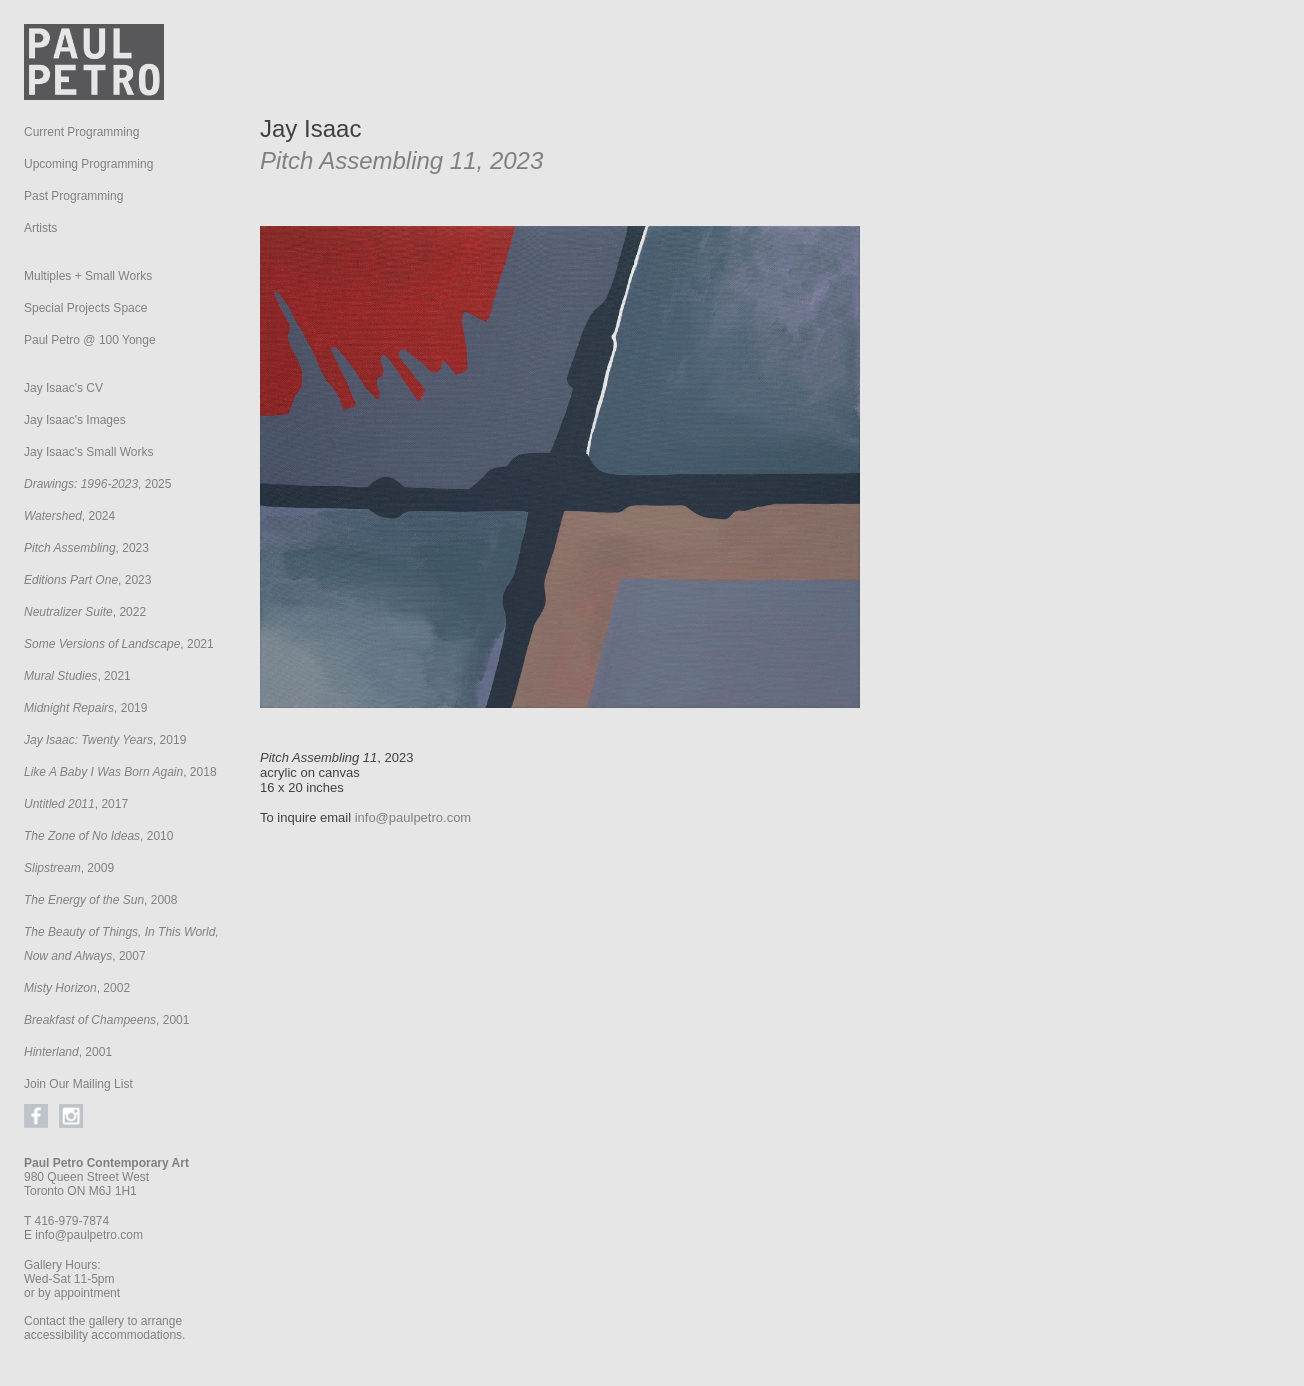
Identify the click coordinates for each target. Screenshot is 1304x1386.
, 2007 (121, 944)
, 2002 (77, 988)
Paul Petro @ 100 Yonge (90, 340)
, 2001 (106, 1020)
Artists (40, 228)
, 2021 (119, 644)
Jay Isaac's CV (63, 388)
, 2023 (86, 548)
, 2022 (85, 612)
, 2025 (97, 484)
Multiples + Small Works (88, 276)
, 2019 (85, 708)
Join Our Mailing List (78, 1084)
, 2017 (76, 804)
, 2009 (69, 868)
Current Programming (81, 132)
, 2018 (120, 772)
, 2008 (100, 900)
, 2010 (98, 836)
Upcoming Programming (88, 164)
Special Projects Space (85, 308)
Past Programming (73, 196)
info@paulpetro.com (89, 1235)
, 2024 (69, 516)
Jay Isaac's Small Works (88, 452)
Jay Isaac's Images (75, 420)
